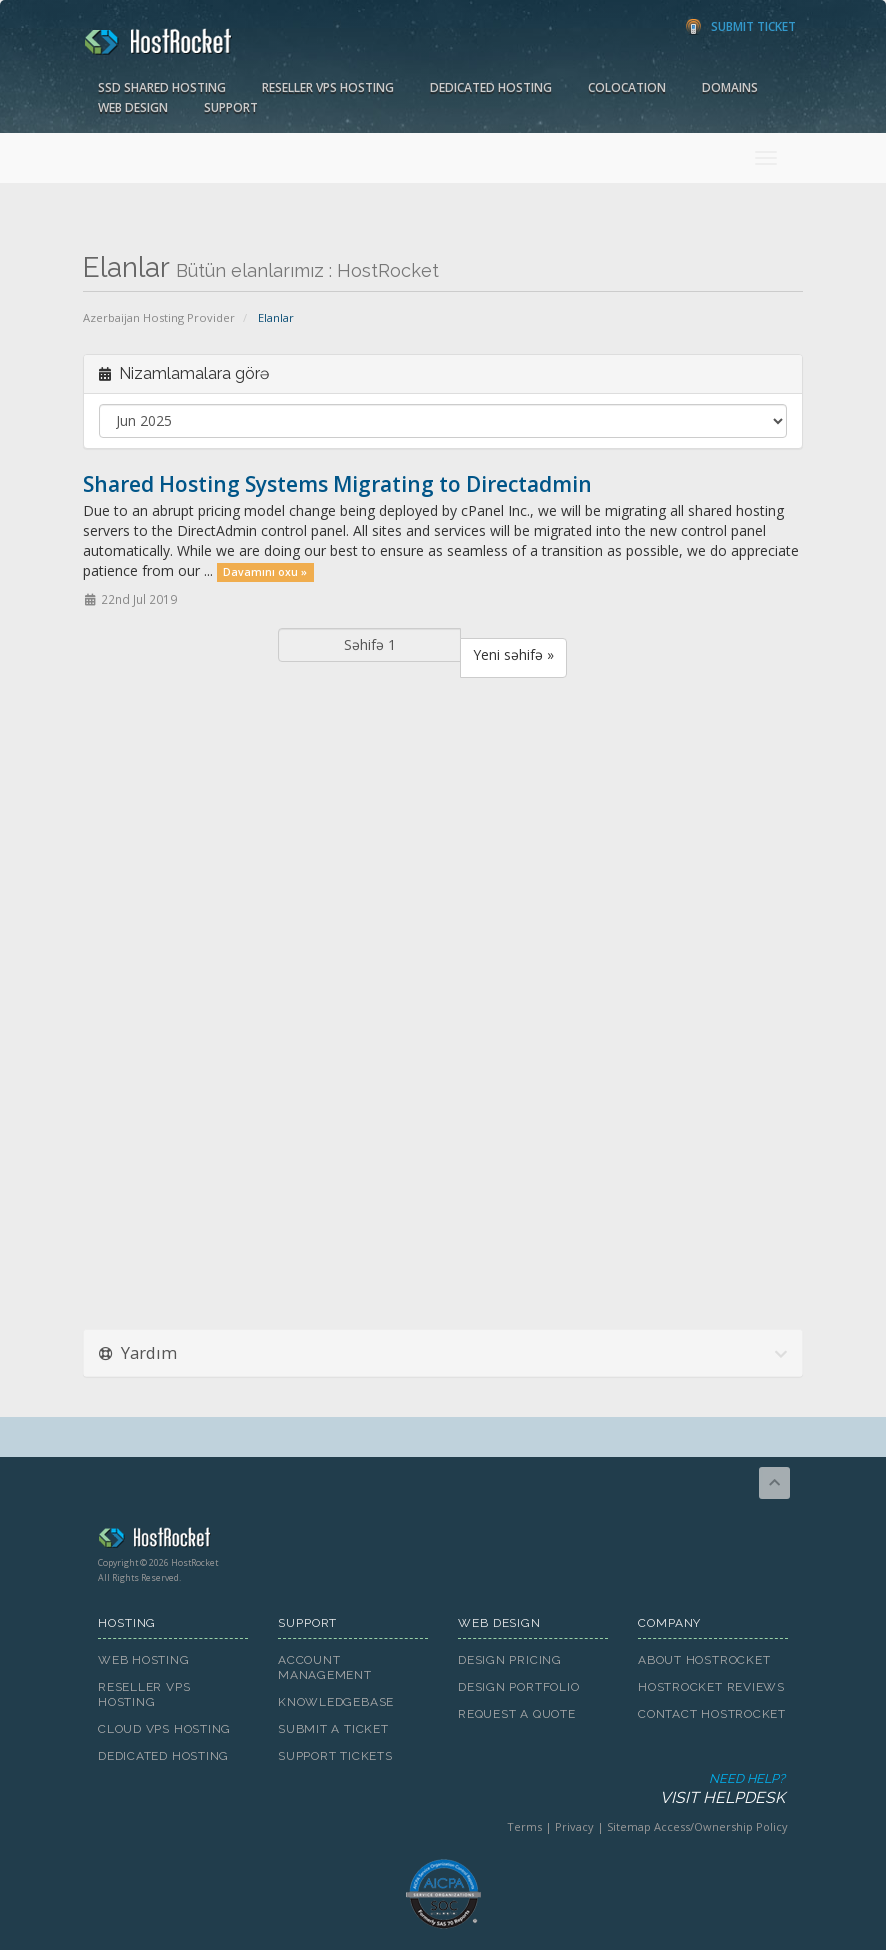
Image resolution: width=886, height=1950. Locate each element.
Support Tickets (335, 1756)
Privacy (574, 1826)
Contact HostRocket (712, 1714)
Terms (524, 1826)
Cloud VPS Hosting (164, 1729)
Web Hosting (144, 1660)
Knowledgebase (336, 1702)
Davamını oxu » (265, 572)
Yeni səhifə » (513, 654)
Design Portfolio (518, 1687)
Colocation (627, 87)
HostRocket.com (443, 1541)
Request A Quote (517, 1714)
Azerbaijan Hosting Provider (159, 317)
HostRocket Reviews (711, 1687)
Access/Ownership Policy (721, 1826)
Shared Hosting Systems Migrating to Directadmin (337, 484)
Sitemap (629, 1826)
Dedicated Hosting (491, 87)
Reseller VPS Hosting (328, 87)
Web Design (133, 107)
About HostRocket (704, 1660)
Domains (730, 87)
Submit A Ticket (333, 1729)
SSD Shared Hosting (162, 87)
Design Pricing (510, 1660)
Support (231, 107)
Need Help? (441, 1789)
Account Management (325, 1667)
